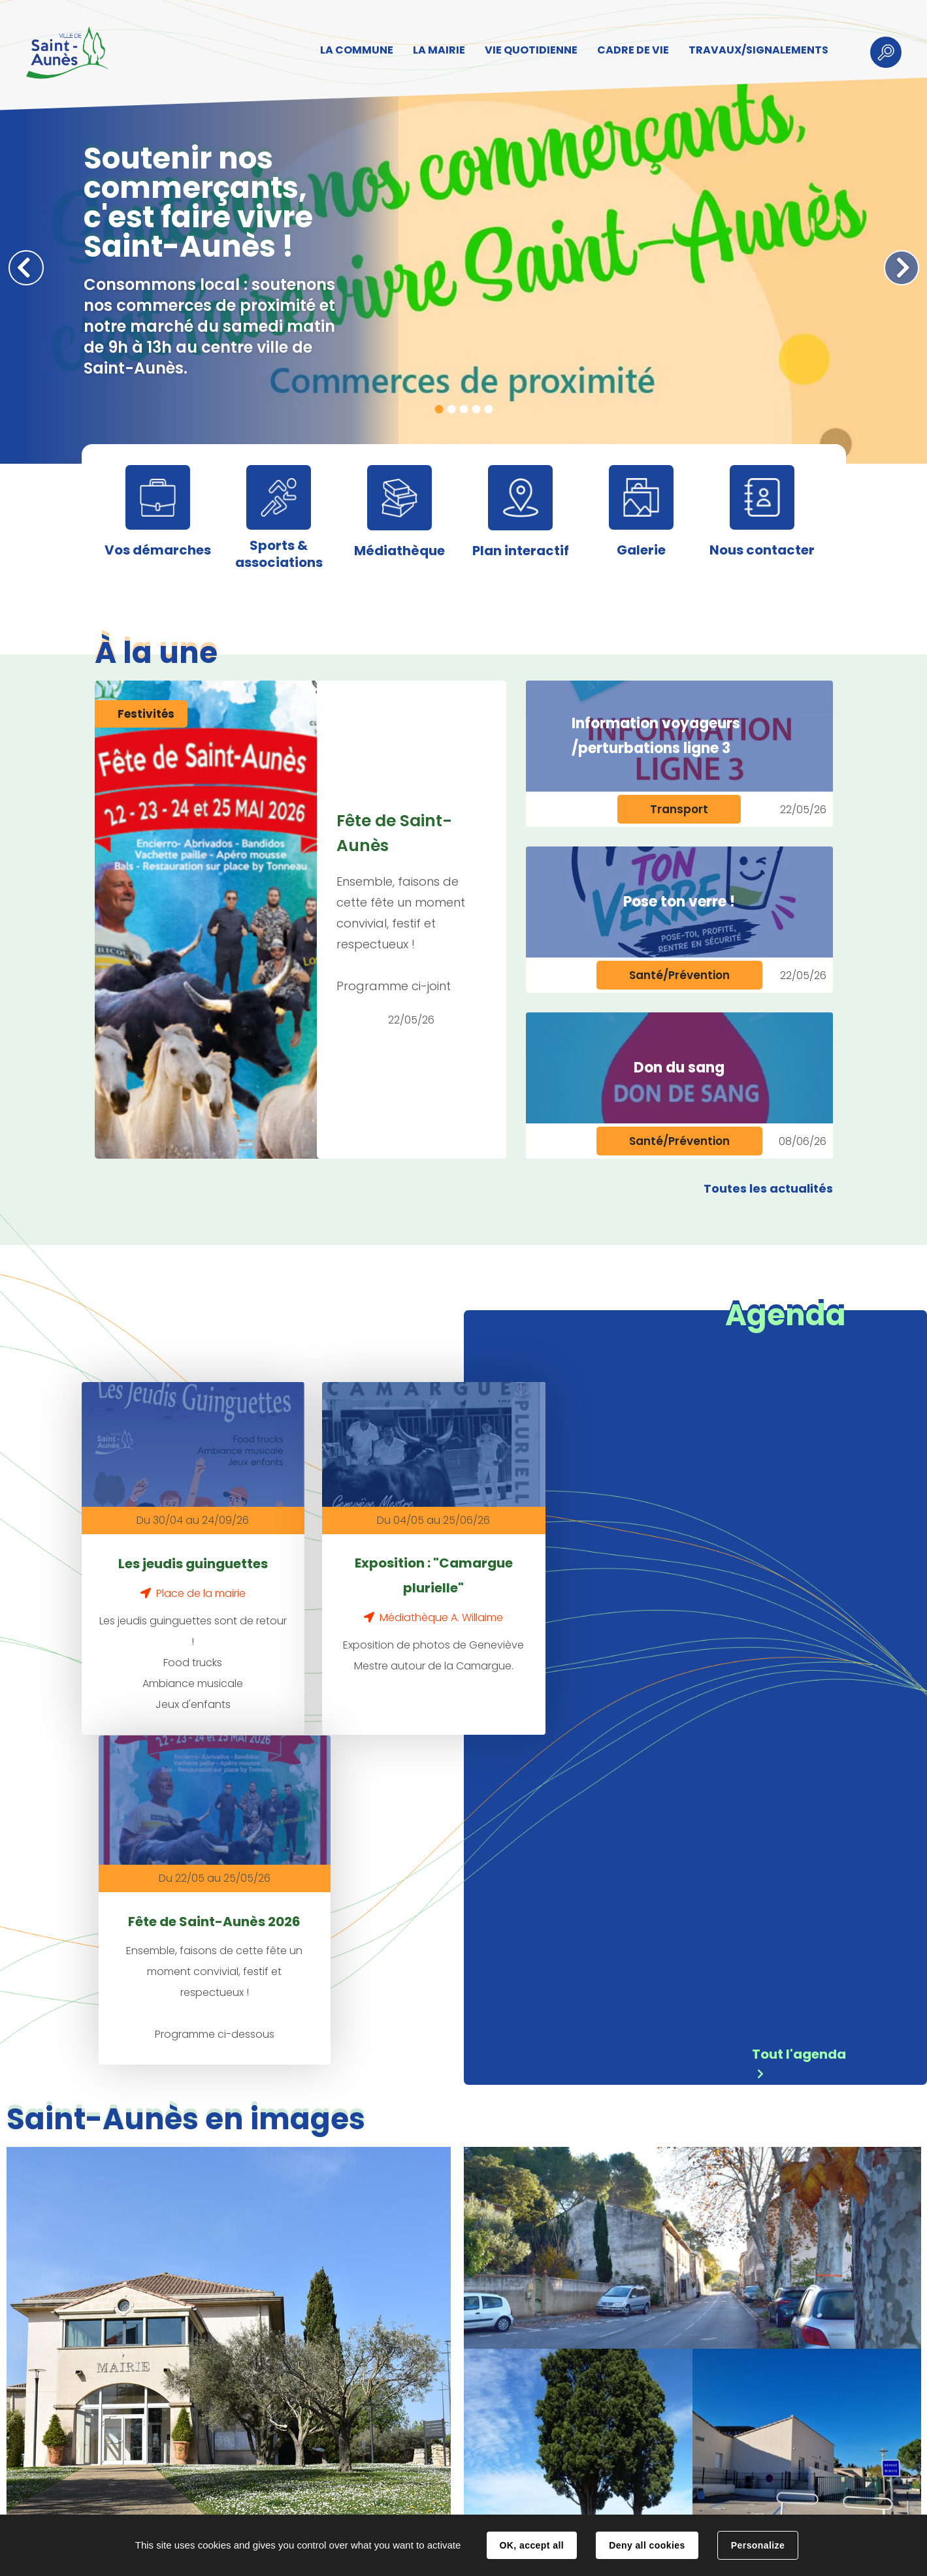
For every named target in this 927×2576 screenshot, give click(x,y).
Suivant (901, 268)
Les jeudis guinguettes (181, 1550)
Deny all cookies (647, 2545)
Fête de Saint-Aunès (394, 833)
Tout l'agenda (799, 1710)
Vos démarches (158, 549)
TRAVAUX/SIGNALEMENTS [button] (758, 49)
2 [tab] (451, 409)
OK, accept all (532, 2545)
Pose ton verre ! (679, 902)
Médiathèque (399, 550)
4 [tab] (476, 409)
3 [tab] (463, 409)
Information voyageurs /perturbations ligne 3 (656, 735)
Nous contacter (762, 549)
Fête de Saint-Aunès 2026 (615, 1561)
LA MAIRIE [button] (438, 49)
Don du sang (679, 1067)
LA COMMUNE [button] (356, 49)
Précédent (26, 268)
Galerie (641, 549)
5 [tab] (488, 409)
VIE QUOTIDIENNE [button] (530, 49)
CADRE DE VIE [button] (632, 49)
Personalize (758, 2545)
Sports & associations (279, 554)
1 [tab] (438, 409)
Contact (274, 2501)
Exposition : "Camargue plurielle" (398, 1561)
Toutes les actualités (768, 1188)
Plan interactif (520, 550)
